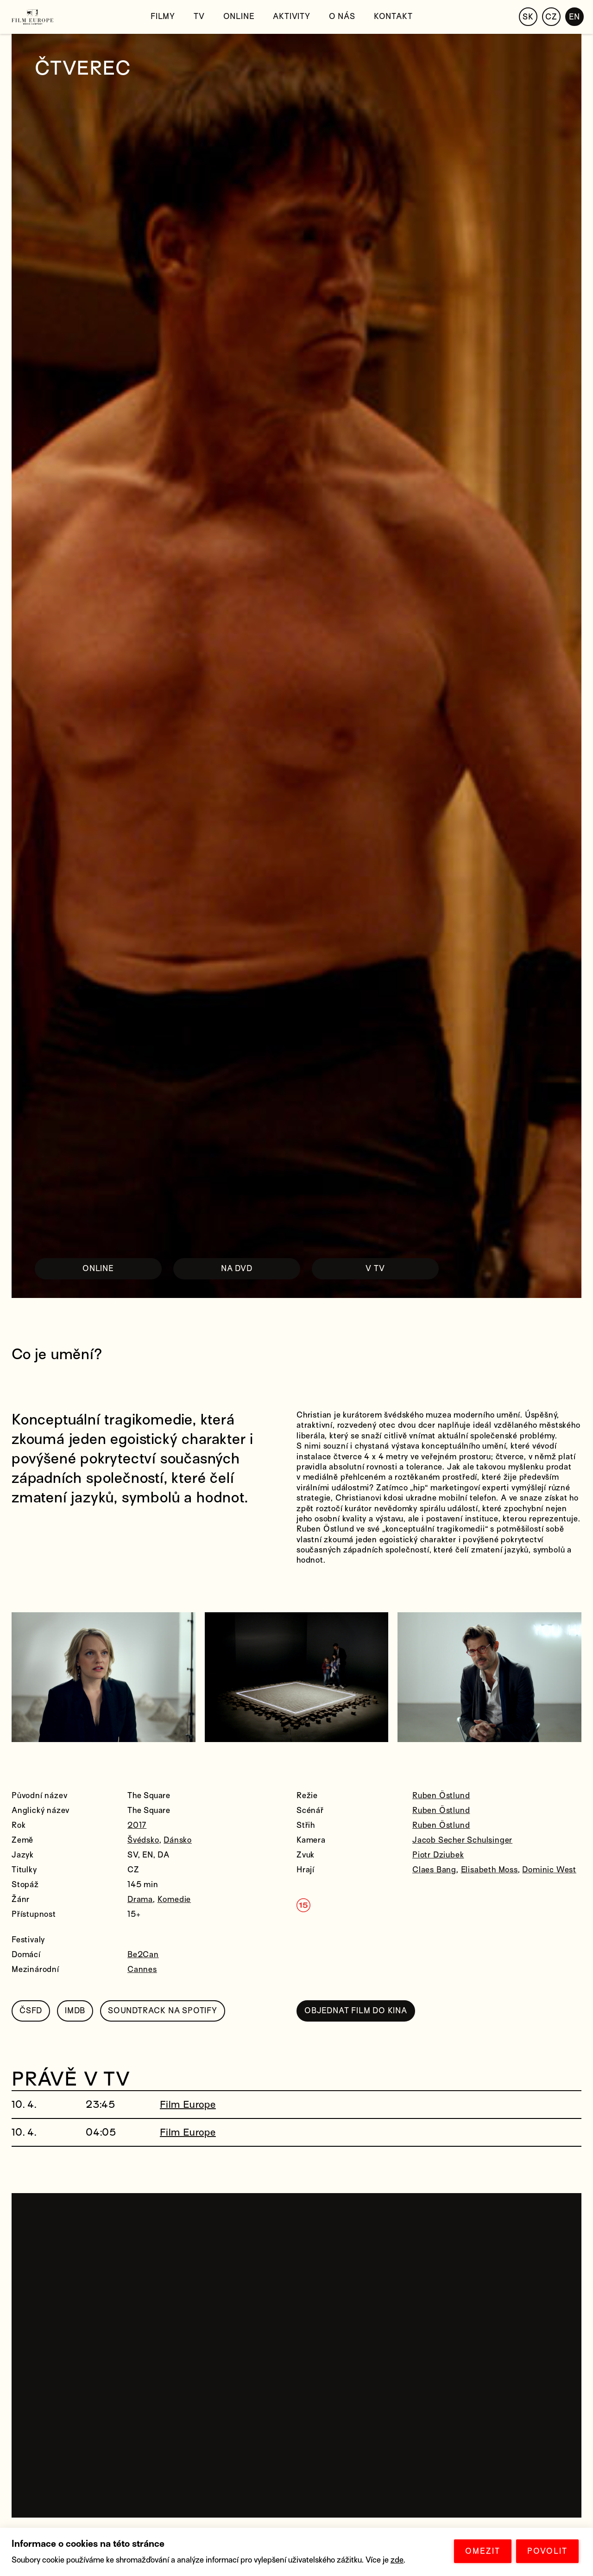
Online (239, 16)
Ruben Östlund (441, 1795)
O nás (342, 16)
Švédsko (143, 1840)
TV (199, 16)
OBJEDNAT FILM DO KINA (355, 2010)
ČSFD (30, 2010)
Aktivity (291, 16)
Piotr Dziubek (438, 1855)
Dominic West (549, 1869)
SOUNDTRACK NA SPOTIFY (162, 2010)
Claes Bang (434, 1869)
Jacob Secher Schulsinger (462, 1840)
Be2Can (143, 1954)
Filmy (163, 16)
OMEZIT (482, 2551)
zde (397, 2560)
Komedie (174, 1899)
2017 (136, 1825)
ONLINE (98, 1268)
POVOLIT (547, 2551)
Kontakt (393, 16)
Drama (140, 1899)
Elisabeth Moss (489, 1869)
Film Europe (188, 2104)
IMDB (75, 2010)
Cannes (142, 1969)
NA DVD (236, 1268)
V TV (375, 1268)
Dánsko (178, 1840)
